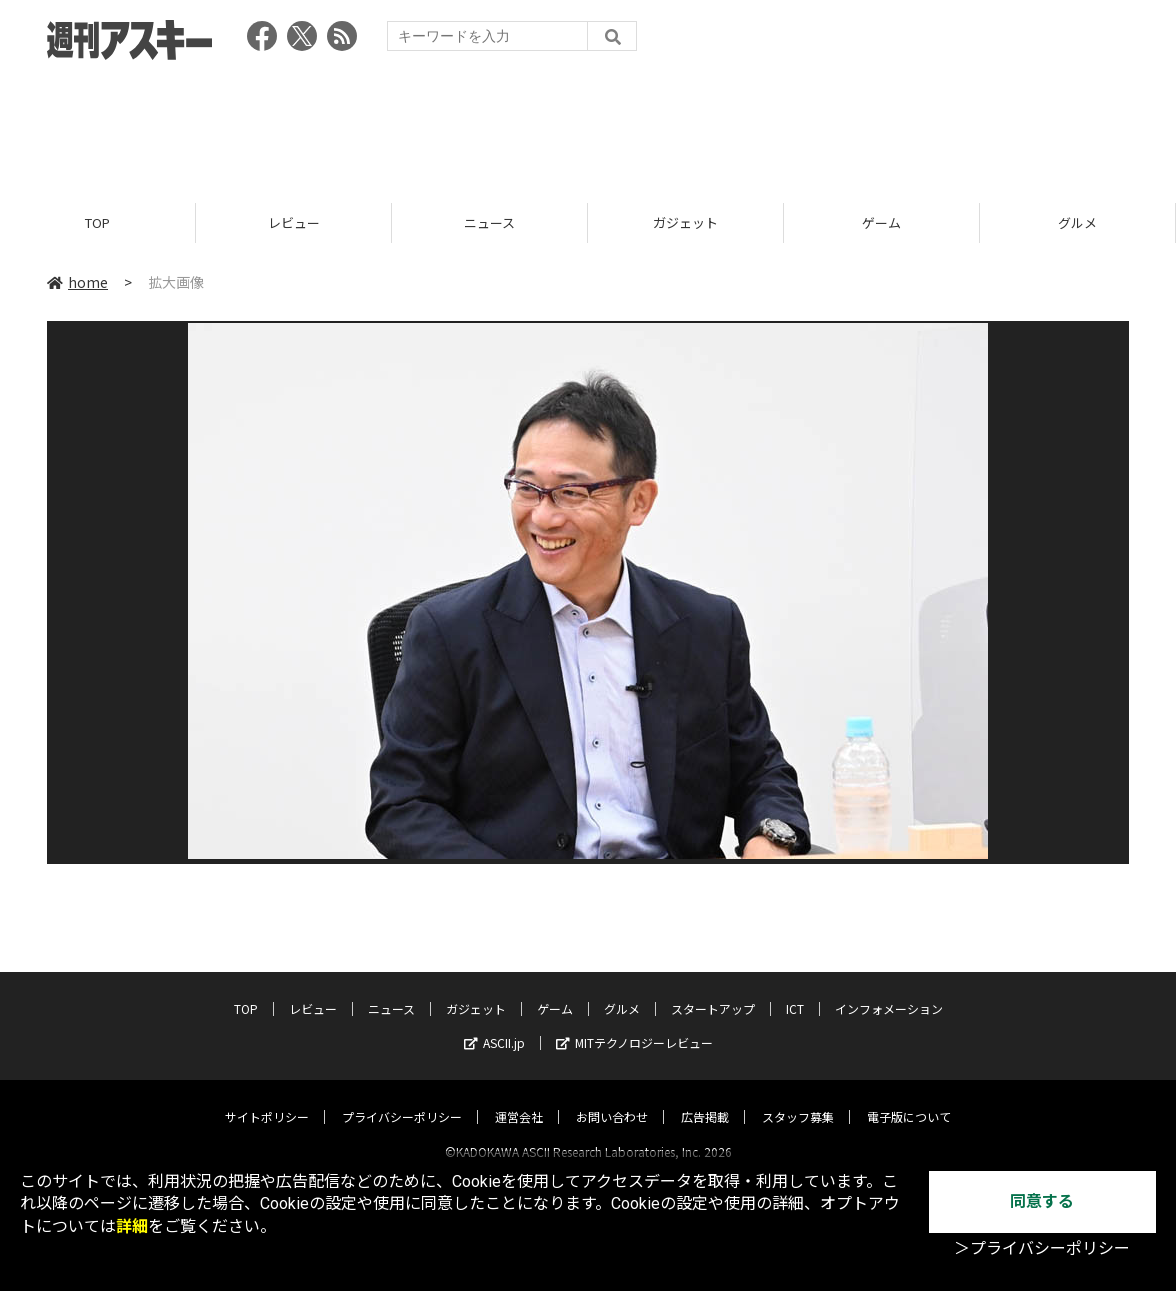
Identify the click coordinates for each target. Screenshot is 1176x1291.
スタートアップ (713, 990)
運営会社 (519, 1098)
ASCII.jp (494, 1024)
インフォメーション (889, 990)
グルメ (1077, 222)
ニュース (489, 222)
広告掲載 (705, 1098)
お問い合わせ (612, 1098)
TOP (97, 222)
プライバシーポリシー (402, 1098)
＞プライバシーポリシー (1042, 1248)
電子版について (909, 1098)
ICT (795, 990)
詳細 (132, 1226)
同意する (1042, 1201)
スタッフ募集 (798, 1098)
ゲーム (881, 222)
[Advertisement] (588, 125)
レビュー (294, 222)
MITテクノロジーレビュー (634, 1024)
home (77, 282)
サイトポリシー (267, 1098)
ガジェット (685, 222)
